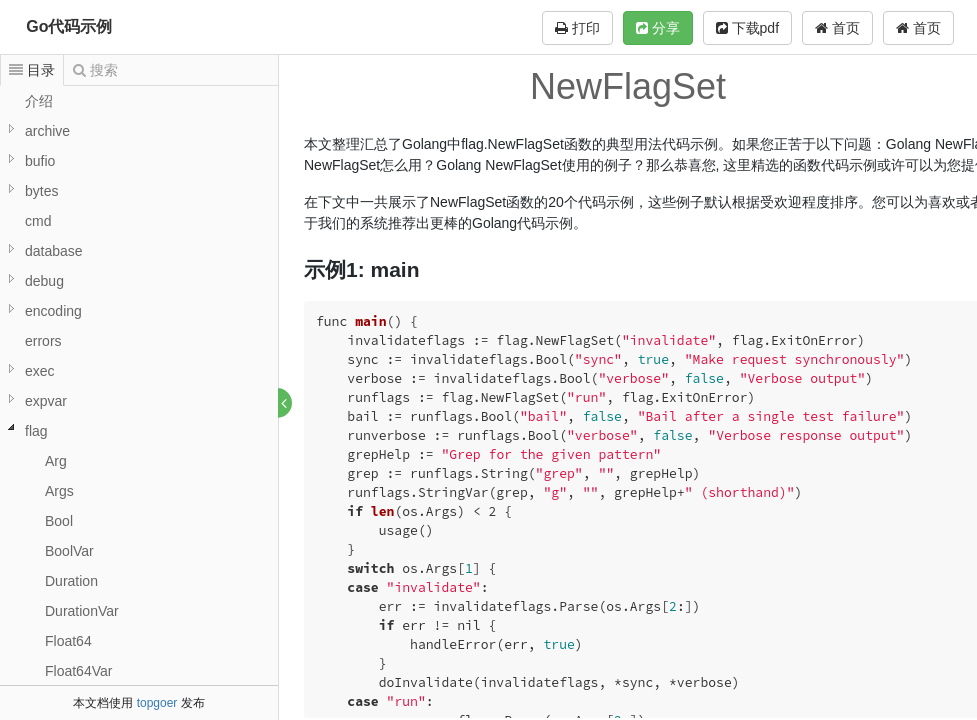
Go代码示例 (69, 26)
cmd (38, 221)
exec (40, 371)
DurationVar (82, 611)
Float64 (68, 641)
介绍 (39, 101)
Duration (71, 581)
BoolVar (69, 551)
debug (44, 281)
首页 (918, 28)
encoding (53, 311)
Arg (56, 461)
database (54, 251)
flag (36, 431)
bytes (41, 191)
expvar (46, 401)
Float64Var (78, 671)
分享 (658, 28)
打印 (577, 28)
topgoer (157, 703)
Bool (59, 521)
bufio (40, 161)
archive (47, 131)
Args (59, 491)
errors (43, 341)
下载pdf (747, 28)
